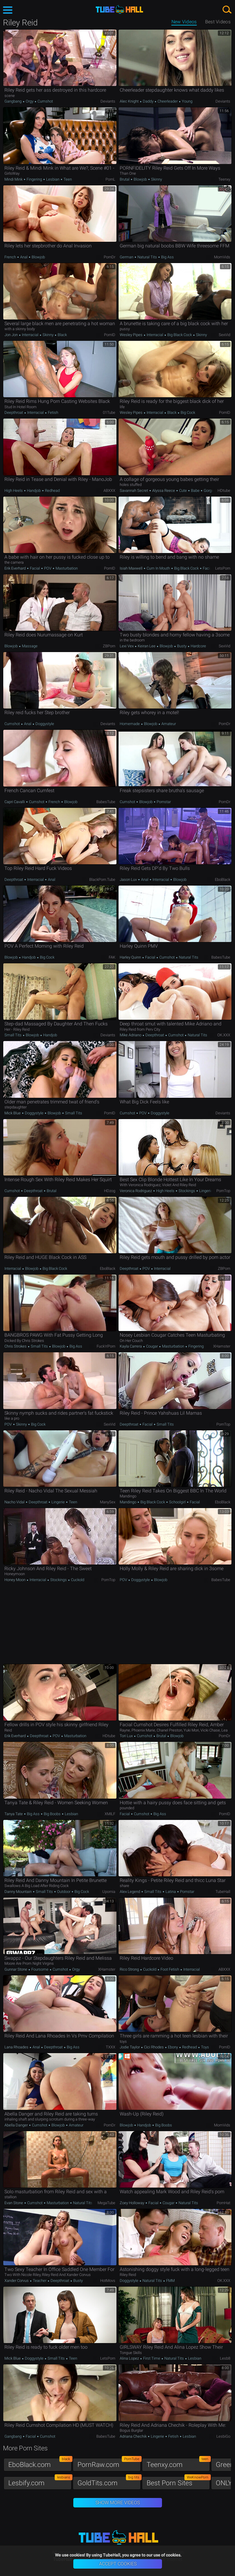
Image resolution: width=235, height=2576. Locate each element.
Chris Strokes (15, 1346)
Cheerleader (168, 101)
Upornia (108, 1891)
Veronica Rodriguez (136, 1191)
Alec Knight (130, 101)
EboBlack (222, 879)
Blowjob (140, 179)
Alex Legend (130, 1891)
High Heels (14, 490)
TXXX (110, 2047)
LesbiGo (223, 2436)
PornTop (223, 1191)
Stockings (187, 1191)
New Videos (184, 22)
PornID (109, 335)
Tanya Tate (14, 1814)
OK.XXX (223, 1035)
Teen (67, 179)
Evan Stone (14, 2203)
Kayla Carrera (131, 1346)
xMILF (110, 1814)
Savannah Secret (134, 490)
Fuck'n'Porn (106, 1346)
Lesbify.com (40, 2481)
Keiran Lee (146, 646)
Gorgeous (211, 490)
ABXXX (109, 490)
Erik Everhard (15, 568)
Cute (183, 490)
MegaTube (106, 2203)
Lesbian (52, 179)
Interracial (30, 335)
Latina (171, 1891)
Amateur (168, 724)
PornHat (223, 2203)
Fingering (34, 179)
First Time (151, 2358)
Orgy (29, 101)
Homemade (130, 724)
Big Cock (187, 412)
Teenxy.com (178, 2463)
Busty (181, 646)
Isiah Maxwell (131, 568)
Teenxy (224, 179)
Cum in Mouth (158, 568)
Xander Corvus (17, 2280)
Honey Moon (15, 1580)
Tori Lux (127, 1736)
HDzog (109, 1191)
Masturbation (66, 568)
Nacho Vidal (14, 1502)
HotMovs (107, 2280)
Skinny (156, 179)
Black (62, 335)
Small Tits (13, 1035)
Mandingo (128, 1502)
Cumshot (45, 101)
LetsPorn (222, 568)
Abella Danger (16, 2125)
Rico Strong (130, 1969)
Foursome (39, 1969)
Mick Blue (13, 1113)
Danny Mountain (18, 1891)
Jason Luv (129, 879)
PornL (110, 179)
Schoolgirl (177, 1502)
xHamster (221, 1346)
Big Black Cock (179, 335)
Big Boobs (52, 1814)
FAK (112, 957)
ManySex (107, 1502)
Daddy (148, 101)
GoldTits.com (109, 2481)
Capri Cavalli (15, 802)
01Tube (109, 412)
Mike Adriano (131, 1035)
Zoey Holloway (132, 2203)
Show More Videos (117, 2502)
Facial (35, 568)
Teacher (39, 2280)
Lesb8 (225, 2358)
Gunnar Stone (16, 1969)
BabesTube (105, 802)
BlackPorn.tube (102, 879)
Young (186, 101)
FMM (170, 2280)
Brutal (125, 179)
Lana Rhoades (16, 2047)
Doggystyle (44, 724)
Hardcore (198, 646)
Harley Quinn (131, 957)
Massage (29, 646)
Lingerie (205, 1191)
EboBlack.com (40, 2463)
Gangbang (13, 101)
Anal (23, 257)
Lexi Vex (127, 646)
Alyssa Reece (163, 490)
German (127, 257)
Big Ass (167, 257)
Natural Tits (147, 257)
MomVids (222, 257)
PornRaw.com (109, 2463)
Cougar (152, 1346)
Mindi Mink (13, 179)
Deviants (108, 101)
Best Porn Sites (178, 2481)
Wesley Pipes (131, 335)
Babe (195, 490)
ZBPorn (109, 646)
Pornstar (163, 802)
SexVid (224, 335)
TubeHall (222, 1891)
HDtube (224, 490)
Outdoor (63, 1891)
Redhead (52, 490)
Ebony (173, 2047)
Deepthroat (14, 412)
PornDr (109, 257)
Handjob (34, 490)
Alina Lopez (130, 2358)
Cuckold (77, 1580)
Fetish (52, 412)
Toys (204, 2047)
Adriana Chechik (134, 2436)
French (10, 257)
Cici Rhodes (154, 2047)
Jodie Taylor (130, 2047)
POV (47, 568)
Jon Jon (11, 335)
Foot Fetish (170, 1969)
